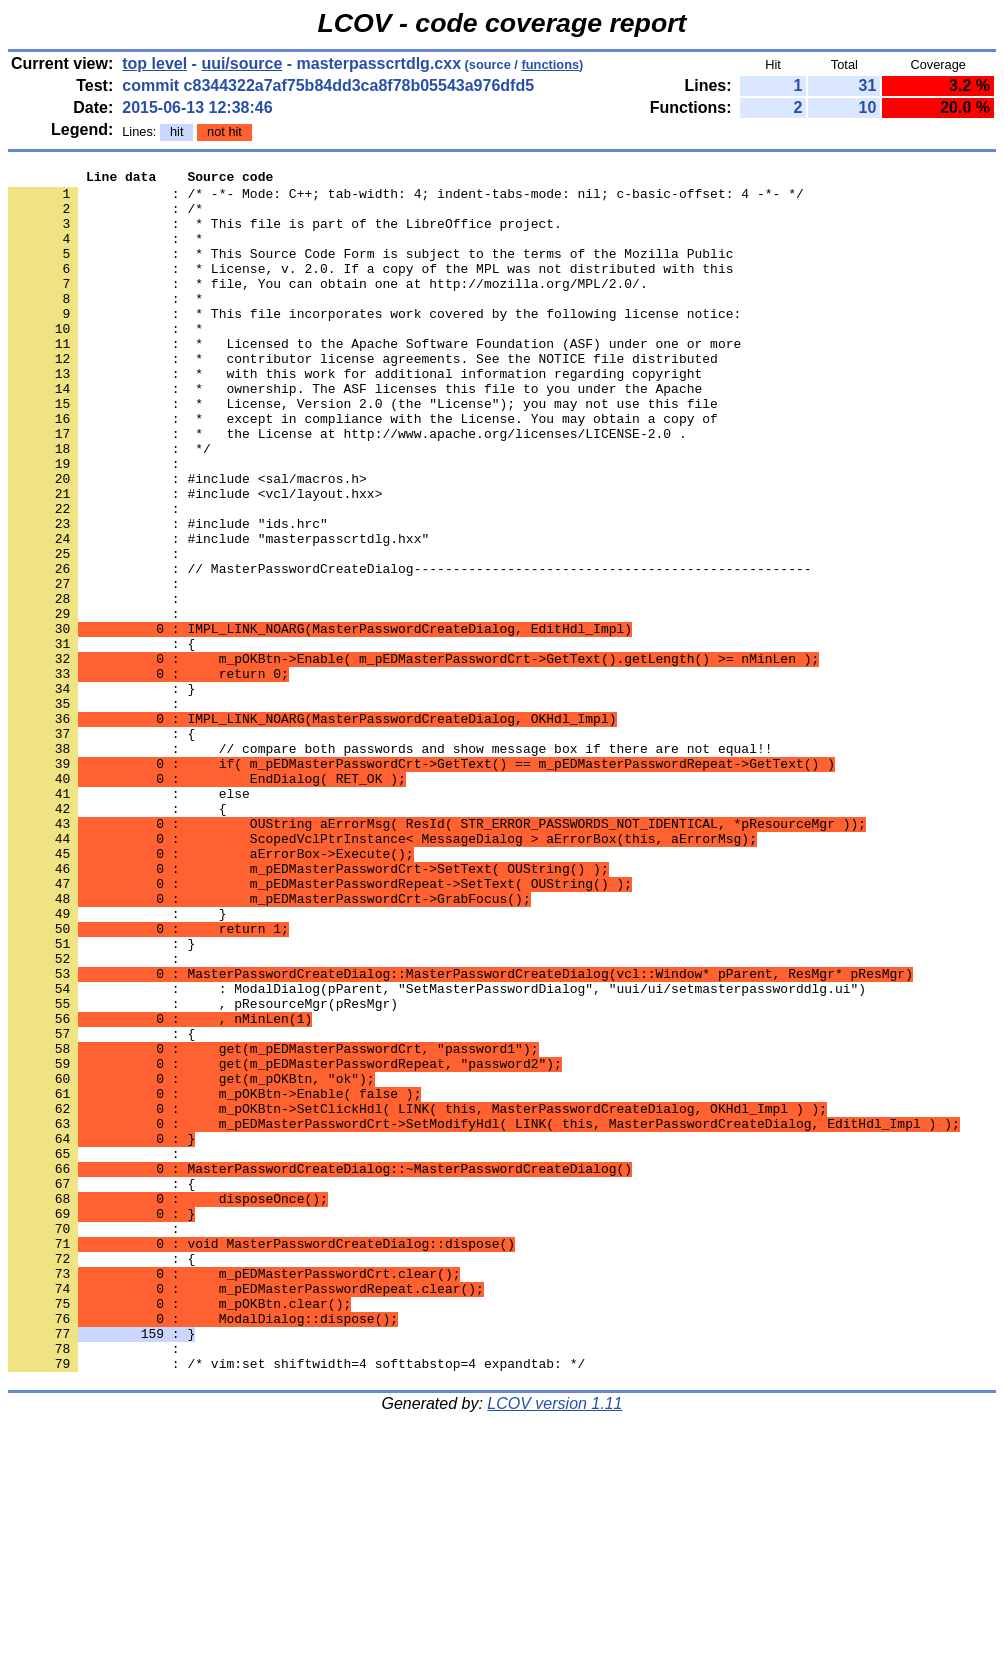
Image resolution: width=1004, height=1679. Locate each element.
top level (154, 63)
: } (101, 793)
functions (550, 64)
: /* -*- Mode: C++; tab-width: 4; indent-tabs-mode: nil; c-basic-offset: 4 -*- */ (406, 199)
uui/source (241, 63)
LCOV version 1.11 (554, 1643)
